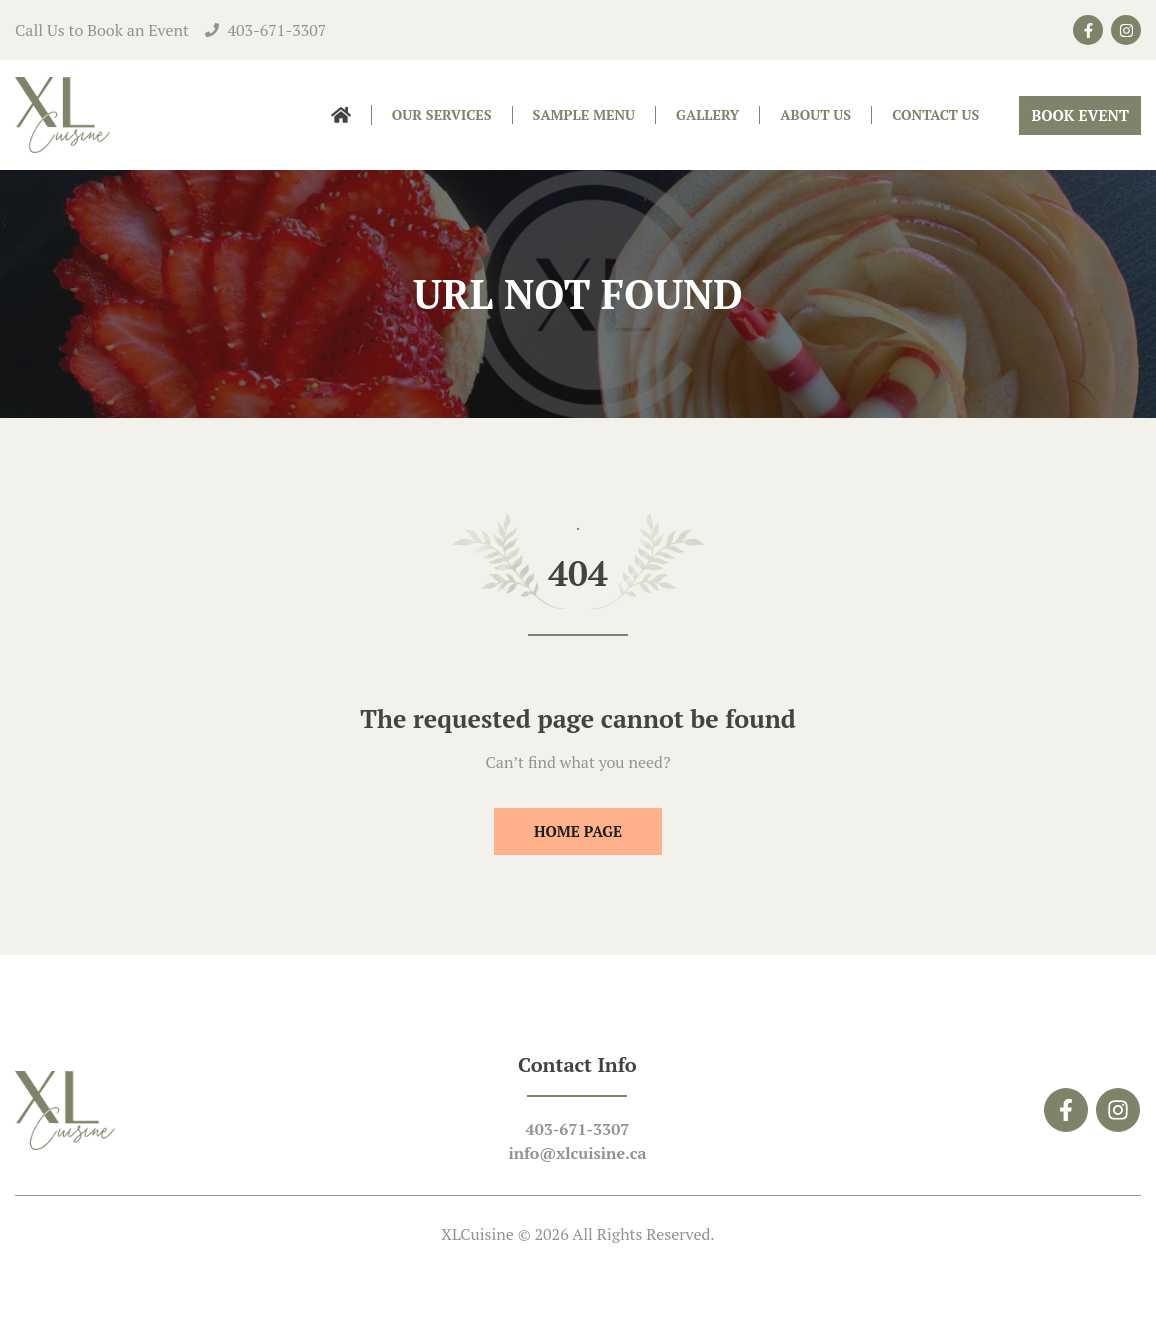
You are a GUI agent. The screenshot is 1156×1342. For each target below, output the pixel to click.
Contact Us (935, 114)
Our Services (442, 114)
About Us (815, 114)
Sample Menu (584, 114)
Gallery (707, 114)
